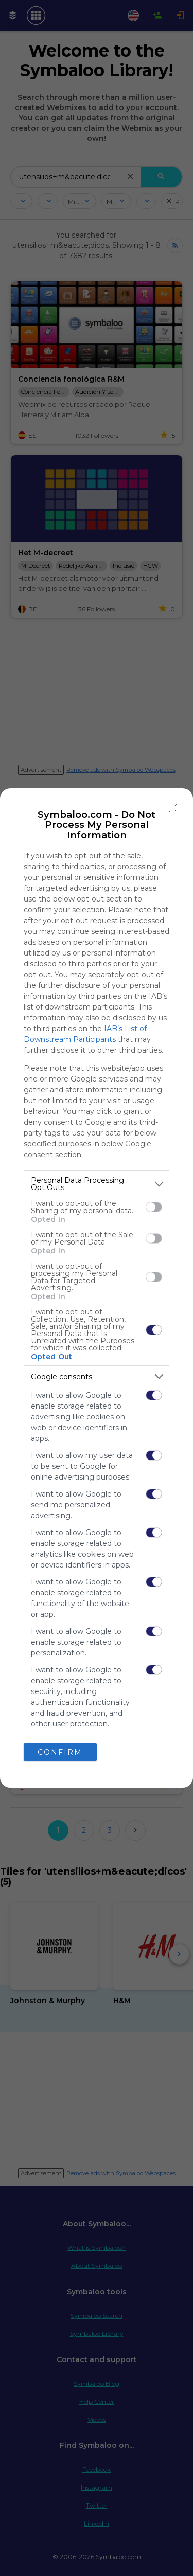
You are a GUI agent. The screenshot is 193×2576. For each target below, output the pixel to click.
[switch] (154, 1207)
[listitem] (96, 1184)
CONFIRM (60, 1752)
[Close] (173, 808)
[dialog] (96, 1288)
